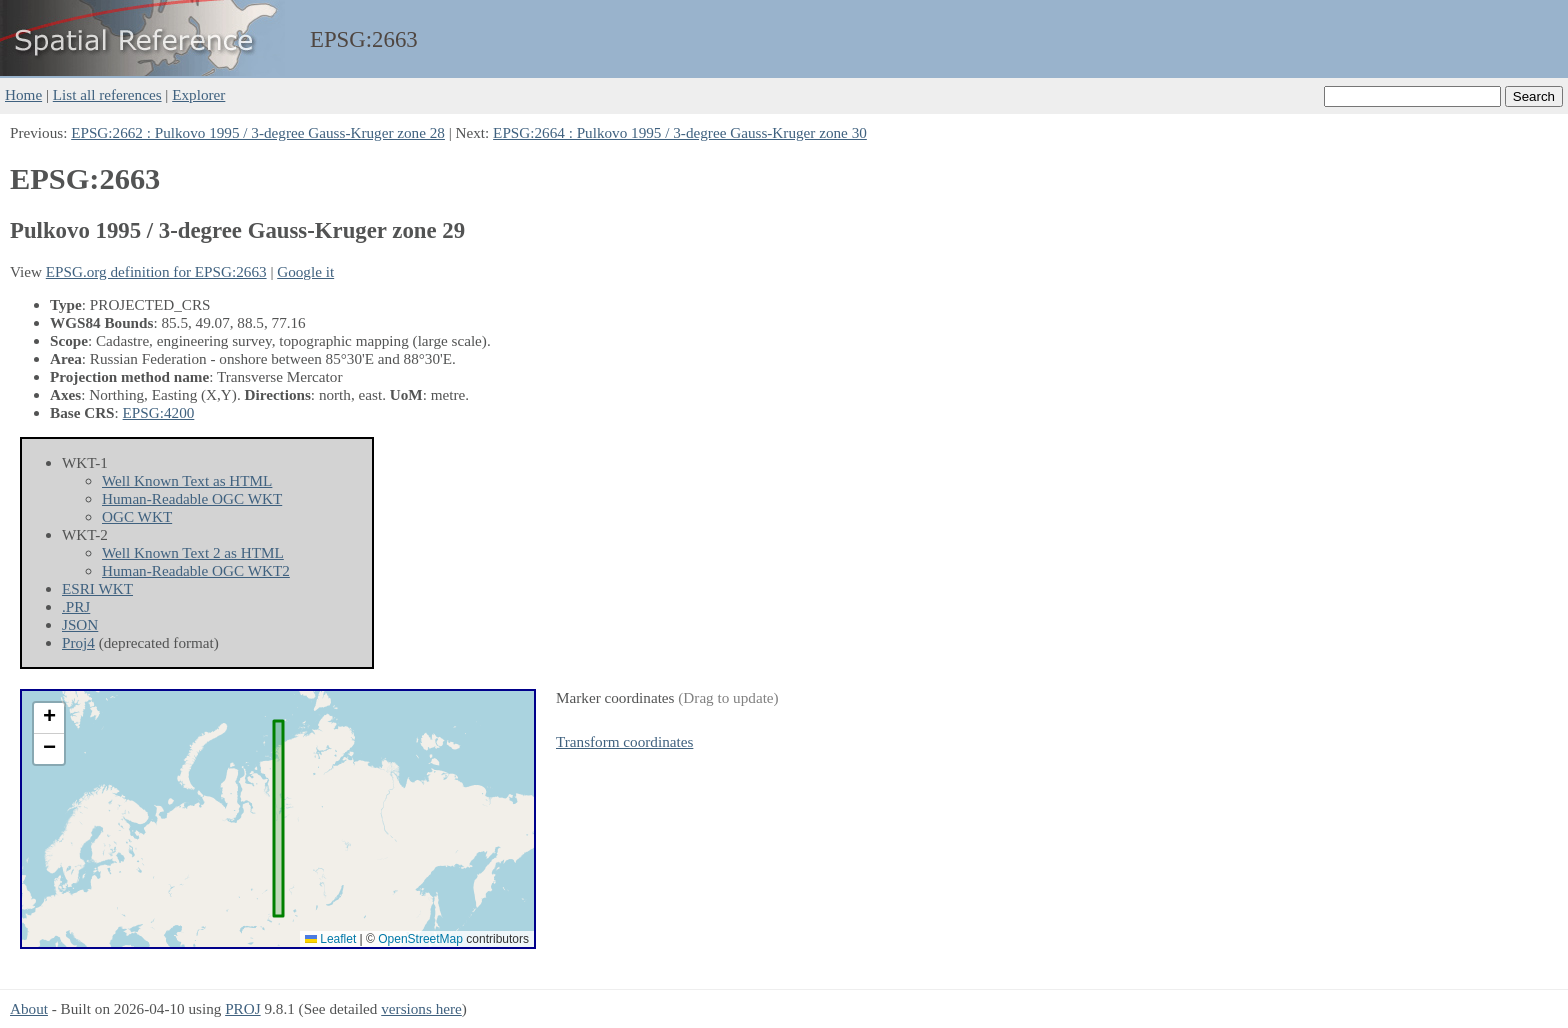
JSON (80, 624)
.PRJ (76, 606)
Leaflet (330, 939)
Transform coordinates (624, 741)
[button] (49, 718)
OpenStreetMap (420, 939)
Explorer (198, 94)
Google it (305, 271)
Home (23, 94)
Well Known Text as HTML (187, 480)
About (29, 1008)
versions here (421, 1008)
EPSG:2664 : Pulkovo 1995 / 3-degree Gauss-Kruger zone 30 (680, 132)
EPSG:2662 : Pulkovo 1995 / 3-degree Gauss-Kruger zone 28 (258, 132)
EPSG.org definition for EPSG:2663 (156, 271)
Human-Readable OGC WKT (192, 498)
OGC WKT (137, 516)
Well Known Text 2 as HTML (193, 552)
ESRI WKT (97, 588)
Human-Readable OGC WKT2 (196, 570)
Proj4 (78, 642)
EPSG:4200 (159, 412)
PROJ (242, 1008)
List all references (107, 94)
